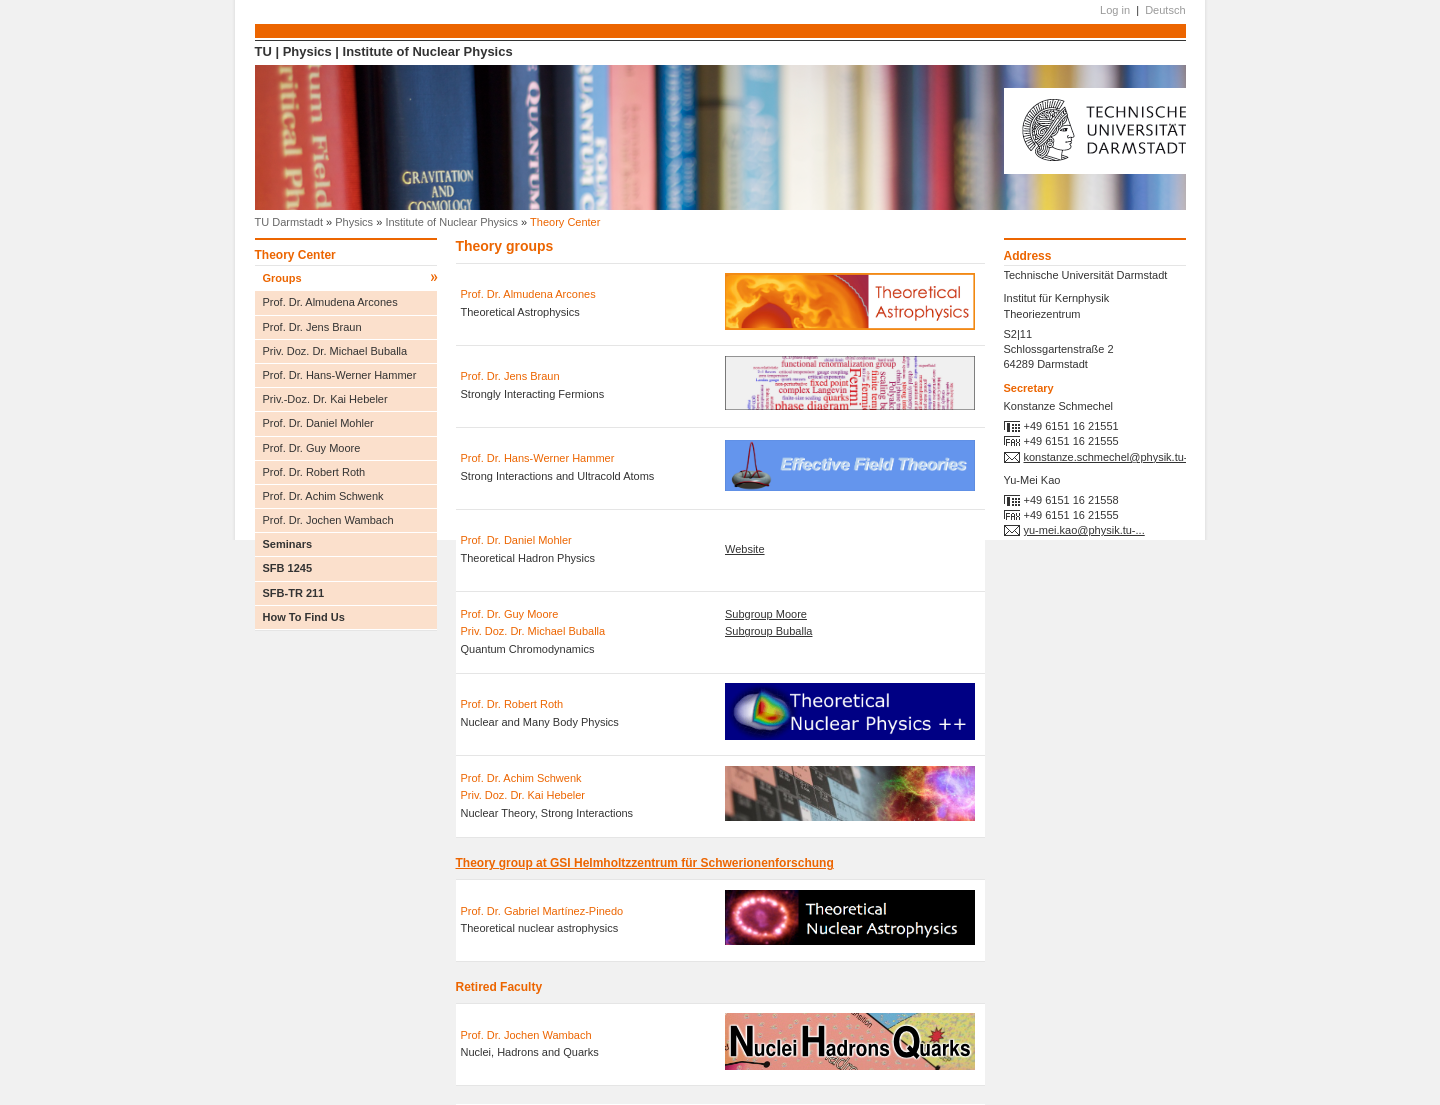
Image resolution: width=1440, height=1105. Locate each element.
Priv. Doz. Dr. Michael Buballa (335, 351)
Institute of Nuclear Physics (428, 51)
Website (745, 549)
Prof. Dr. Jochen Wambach (328, 520)
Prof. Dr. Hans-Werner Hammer (340, 375)
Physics (307, 51)
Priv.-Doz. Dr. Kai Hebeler (325, 399)
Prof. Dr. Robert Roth (314, 472)
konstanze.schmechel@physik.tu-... (1110, 457)
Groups (349, 278)
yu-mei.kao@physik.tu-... (1084, 530)
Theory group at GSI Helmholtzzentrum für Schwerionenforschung (645, 863)
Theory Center (295, 255)
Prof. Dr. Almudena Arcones (330, 302)
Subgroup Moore (766, 614)
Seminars (349, 546)
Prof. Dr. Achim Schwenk (323, 496)
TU (263, 51)
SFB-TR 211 (294, 593)
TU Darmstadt (289, 222)
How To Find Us (304, 617)
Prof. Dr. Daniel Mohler (318, 423)
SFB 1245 (288, 568)
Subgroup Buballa (768, 631)
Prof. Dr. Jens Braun (312, 327)
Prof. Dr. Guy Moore (312, 448)
